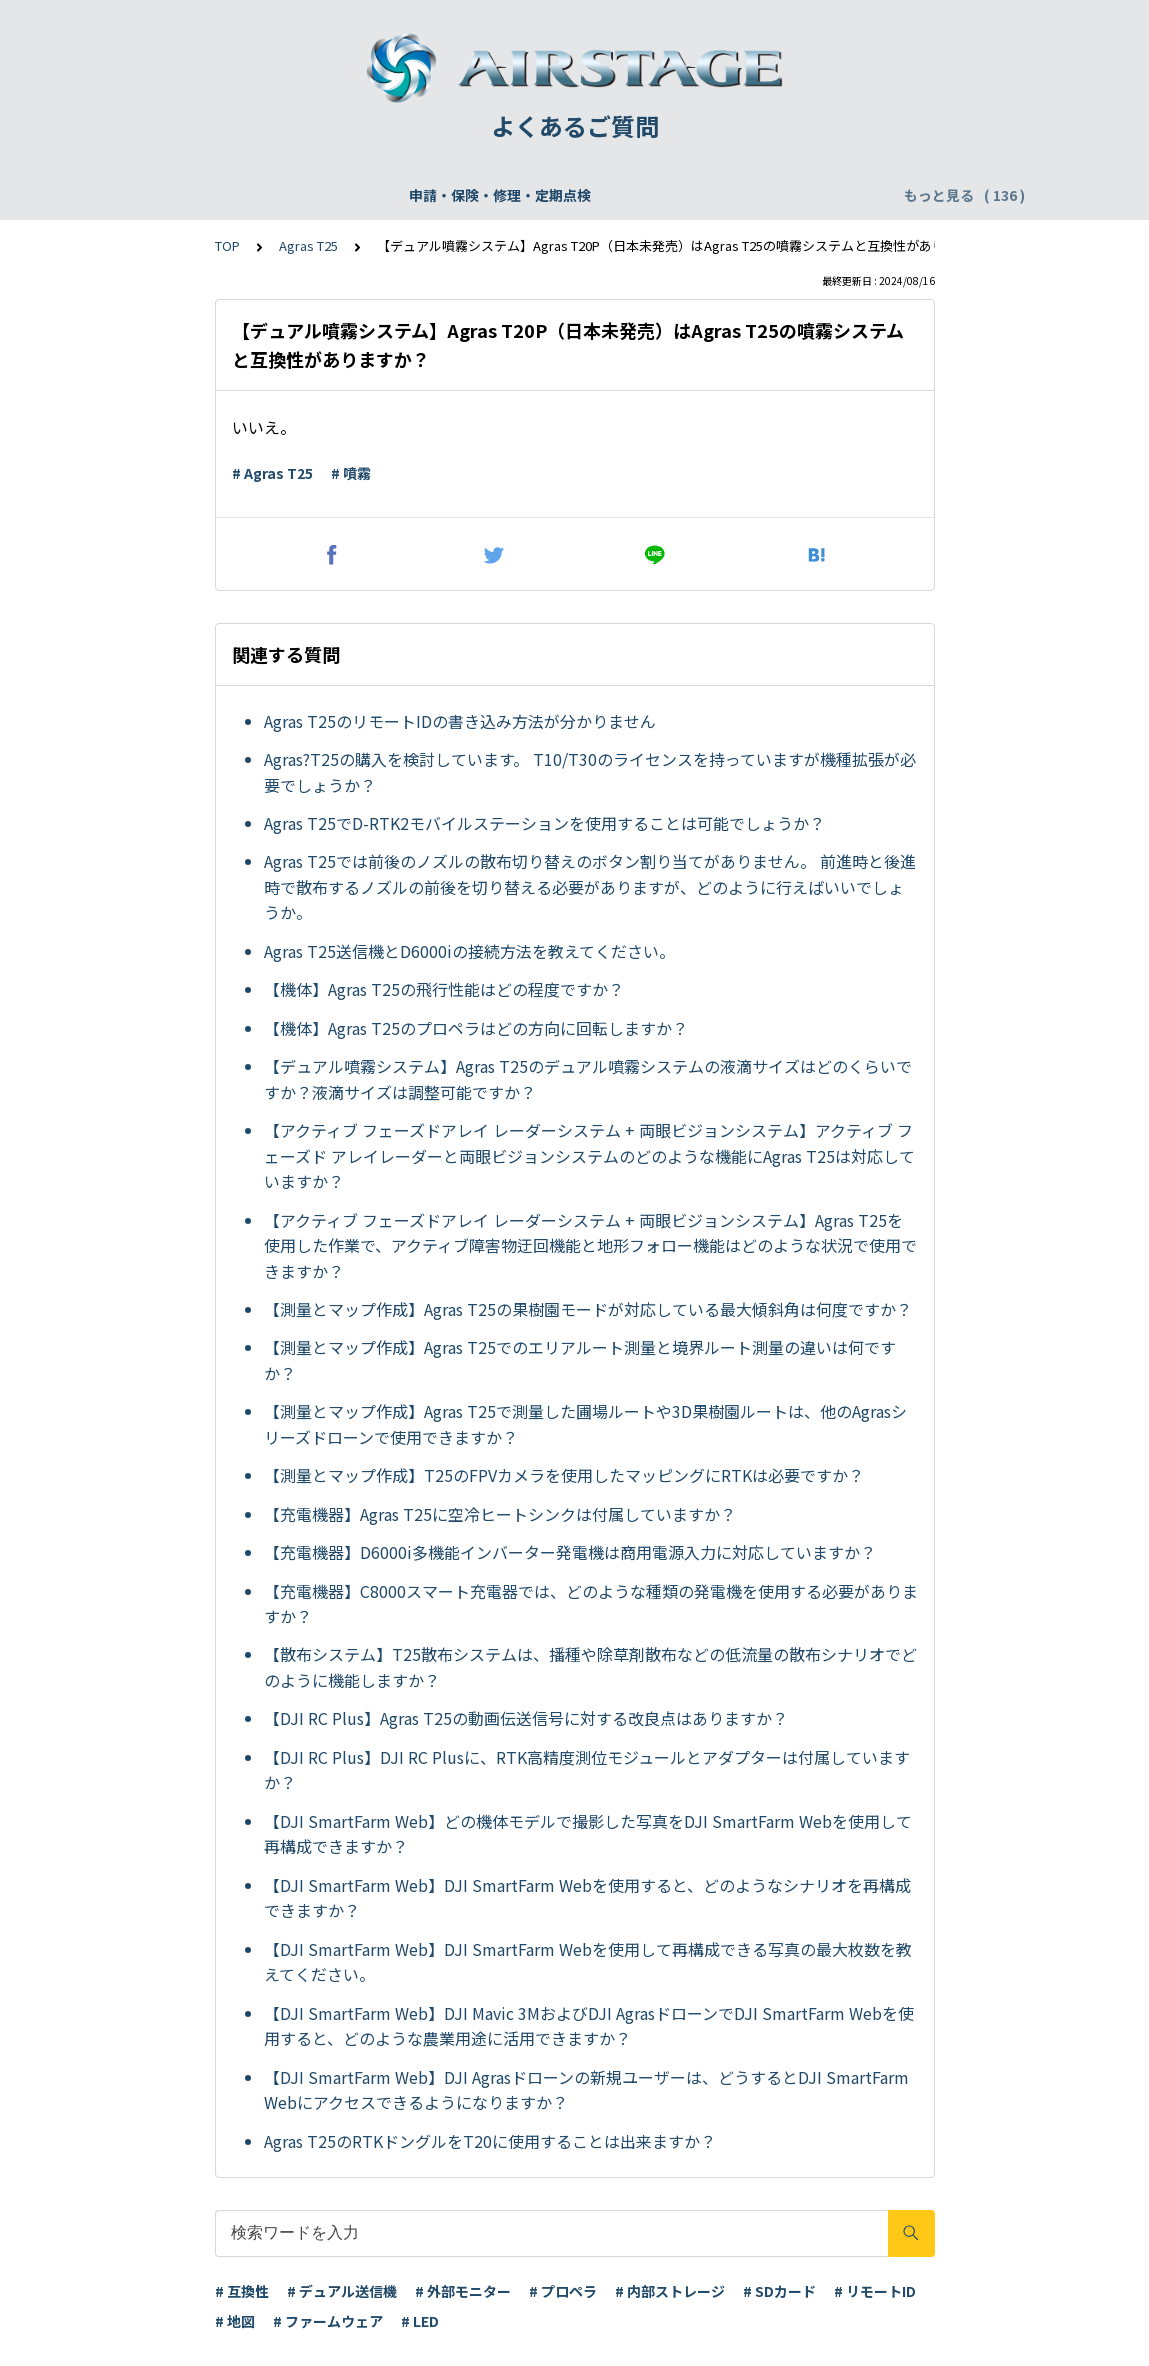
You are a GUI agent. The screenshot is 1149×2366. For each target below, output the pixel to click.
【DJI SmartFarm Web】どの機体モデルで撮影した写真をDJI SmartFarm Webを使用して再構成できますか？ (588, 1834)
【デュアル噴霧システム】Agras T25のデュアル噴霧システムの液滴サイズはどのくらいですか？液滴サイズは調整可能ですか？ (588, 1079)
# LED (420, 2321)
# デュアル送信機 (342, 2291)
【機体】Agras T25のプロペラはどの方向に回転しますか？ (476, 1028)
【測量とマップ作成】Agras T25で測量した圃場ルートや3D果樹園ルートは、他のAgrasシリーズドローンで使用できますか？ (585, 1424)
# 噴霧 (351, 473)
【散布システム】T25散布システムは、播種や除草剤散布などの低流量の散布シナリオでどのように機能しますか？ (590, 1667)
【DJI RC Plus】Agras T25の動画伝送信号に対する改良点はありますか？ (526, 1718)
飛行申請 (469, 195)
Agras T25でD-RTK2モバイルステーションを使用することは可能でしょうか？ (544, 823)
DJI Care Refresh (583, 195)
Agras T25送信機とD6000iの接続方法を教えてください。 (469, 951)
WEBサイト (705, 195)
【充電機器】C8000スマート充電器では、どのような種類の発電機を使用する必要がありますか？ (591, 1604)
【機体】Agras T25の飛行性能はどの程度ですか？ (444, 989)
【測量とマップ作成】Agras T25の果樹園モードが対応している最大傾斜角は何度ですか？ (588, 1309)
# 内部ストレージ (670, 2291)
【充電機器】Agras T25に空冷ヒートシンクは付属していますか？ (500, 1514)
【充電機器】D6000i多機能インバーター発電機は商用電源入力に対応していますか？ (570, 1552)
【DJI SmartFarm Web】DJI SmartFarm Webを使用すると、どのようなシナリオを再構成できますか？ (587, 1898)
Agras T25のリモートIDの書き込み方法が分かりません (460, 721)
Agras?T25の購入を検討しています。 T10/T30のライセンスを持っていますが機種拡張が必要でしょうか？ (590, 772)
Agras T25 (308, 245)
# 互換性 (242, 2291)
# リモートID (875, 2291)
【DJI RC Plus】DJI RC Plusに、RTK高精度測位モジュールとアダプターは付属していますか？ (587, 1770)
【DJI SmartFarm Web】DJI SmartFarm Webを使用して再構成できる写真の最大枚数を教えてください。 (588, 1962)
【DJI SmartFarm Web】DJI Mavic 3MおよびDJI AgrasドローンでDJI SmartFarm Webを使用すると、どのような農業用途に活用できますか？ (589, 2026)
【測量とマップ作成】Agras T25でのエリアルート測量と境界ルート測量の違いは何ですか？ (580, 1360)
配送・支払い (812, 195)
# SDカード (779, 2291)
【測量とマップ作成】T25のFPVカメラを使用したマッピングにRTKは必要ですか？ (564, 1475)
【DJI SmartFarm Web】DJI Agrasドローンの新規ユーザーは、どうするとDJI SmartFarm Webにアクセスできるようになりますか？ (586, 2090)
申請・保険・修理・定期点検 (238, 195)
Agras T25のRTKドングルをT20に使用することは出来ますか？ (490, 2141)
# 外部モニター (463, 2291)
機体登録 (385, 195)
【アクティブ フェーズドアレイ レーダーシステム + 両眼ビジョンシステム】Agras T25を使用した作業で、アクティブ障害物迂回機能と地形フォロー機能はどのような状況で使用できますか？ (590, 1245)
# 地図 (235, 2321)
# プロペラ (563, 2291)
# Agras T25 (272, 473)
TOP (227, 245)
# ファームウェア (328, 2321)
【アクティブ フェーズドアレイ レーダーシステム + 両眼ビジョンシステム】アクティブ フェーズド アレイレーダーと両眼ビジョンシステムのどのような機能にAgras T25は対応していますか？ (589, 1155)
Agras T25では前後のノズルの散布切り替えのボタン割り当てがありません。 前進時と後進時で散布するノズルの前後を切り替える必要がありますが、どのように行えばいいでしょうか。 (590, 886)
